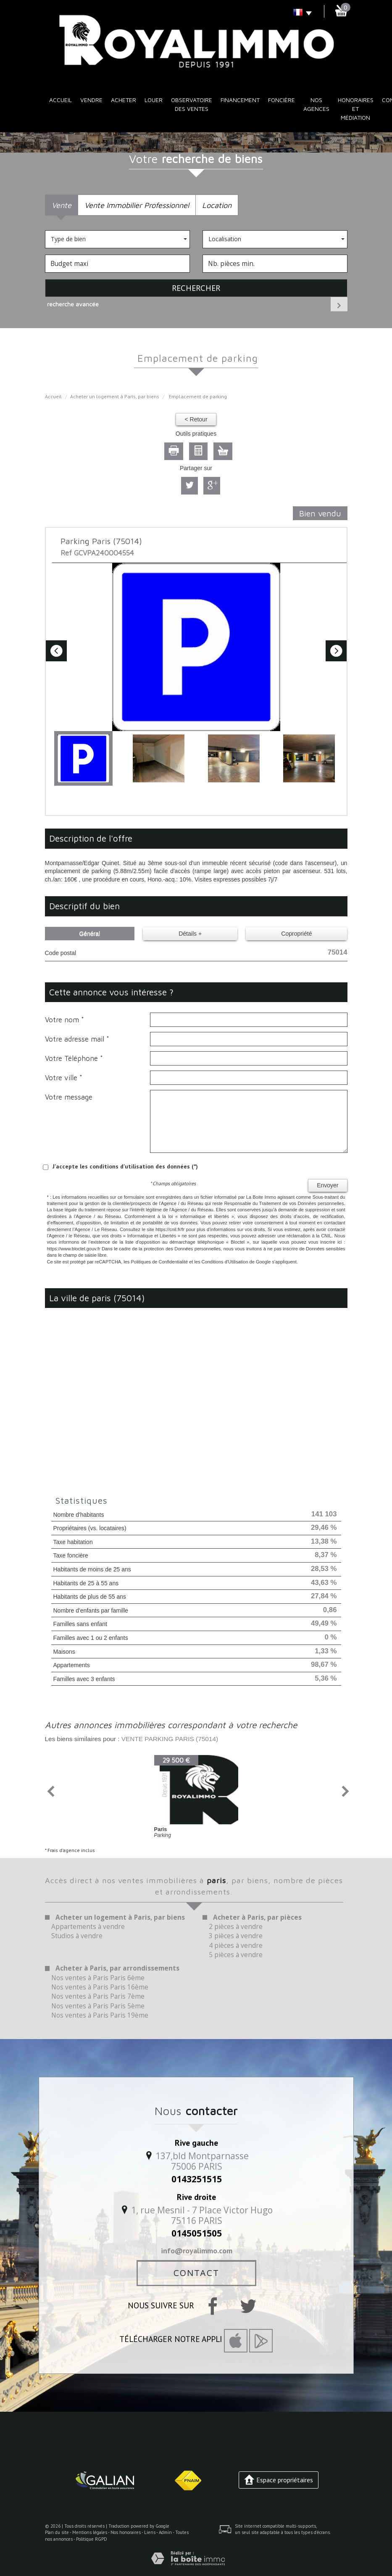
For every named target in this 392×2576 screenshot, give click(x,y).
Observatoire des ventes (191, 104)
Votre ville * (63, 1078)
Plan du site (57, 2532)
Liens (149, 2532)
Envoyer (327, 1185)
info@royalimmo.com (196, 2250)
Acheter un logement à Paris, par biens (114, 396)
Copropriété (296, 933)
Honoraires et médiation (356, 108)
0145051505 (196, 2233)
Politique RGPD (91, 2539)
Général (89, 933)
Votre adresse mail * (77, 1039)
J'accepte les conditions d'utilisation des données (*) (125, 1166)
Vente (61, 205)
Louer (154, 99)
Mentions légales (89, 2532)
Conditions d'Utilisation (225, 1261)
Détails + (190, 933)
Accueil (60, 99)
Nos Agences (316, 104)
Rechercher (196, 288)
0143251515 (196, 2179)
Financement (240, 99)
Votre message (68, 1097)
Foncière (281, 99)
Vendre (91, 99)
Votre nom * (64, 1020)
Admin (165, 2532)
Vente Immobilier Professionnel (136, 205)
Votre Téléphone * (74, 1058)
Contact (196, 2273)
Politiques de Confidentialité (159, 1261)
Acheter (123, 99)
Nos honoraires (125, 2532)
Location (217, 205)
